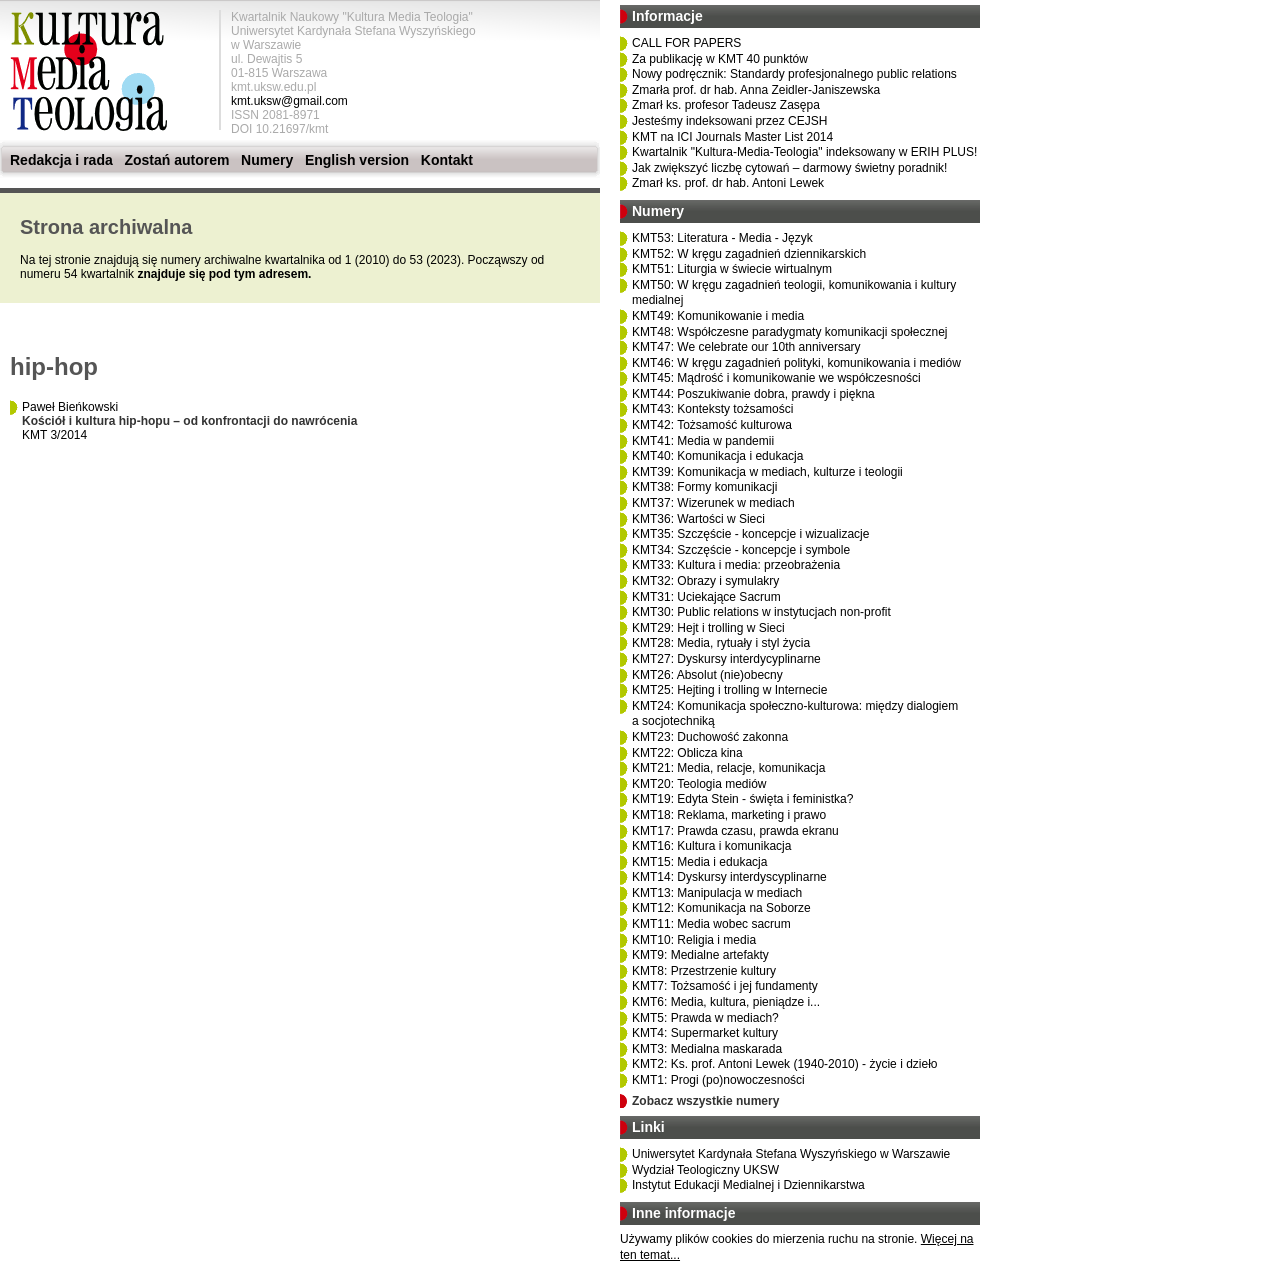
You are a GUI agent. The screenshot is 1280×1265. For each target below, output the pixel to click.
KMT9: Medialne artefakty (700, 955)
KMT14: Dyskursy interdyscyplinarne (729, 877)
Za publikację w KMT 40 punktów (720, 59)
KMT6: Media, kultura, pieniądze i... (726, 1002)
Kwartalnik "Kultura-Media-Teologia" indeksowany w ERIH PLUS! (804, 152)
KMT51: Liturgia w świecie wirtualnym (732, 269)
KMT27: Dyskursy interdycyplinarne (726, 659)
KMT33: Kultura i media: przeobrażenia (736, 565)
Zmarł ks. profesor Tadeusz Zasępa (726, 105)
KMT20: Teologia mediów (699, 784)
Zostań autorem (176, 160)
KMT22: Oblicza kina (687, 753)
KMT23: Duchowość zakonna (710, 737)
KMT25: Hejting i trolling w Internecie (729, 690)
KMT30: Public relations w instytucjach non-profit (761, 612)
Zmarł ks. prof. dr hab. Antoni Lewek (728, 183)
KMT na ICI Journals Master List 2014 (732, 137)
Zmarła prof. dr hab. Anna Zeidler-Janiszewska (756, 90)
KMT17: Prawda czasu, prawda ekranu (735, 831)
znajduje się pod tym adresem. (224, 274)
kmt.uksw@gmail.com (289, 101)
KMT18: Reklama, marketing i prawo (729, 815)
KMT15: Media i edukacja (699, 862)
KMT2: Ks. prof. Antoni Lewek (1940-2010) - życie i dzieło (784, 1064)
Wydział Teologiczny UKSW (705, 1170)
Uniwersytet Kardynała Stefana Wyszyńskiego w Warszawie (791, 1154)
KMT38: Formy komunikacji (704, 487)
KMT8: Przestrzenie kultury (704, 971)
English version (357, 160)
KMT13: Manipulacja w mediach (717, 893)
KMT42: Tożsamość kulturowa (712, 425)
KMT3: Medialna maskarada (707, 1049)
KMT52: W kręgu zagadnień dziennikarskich (749, 254)
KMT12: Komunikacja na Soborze (721, 908)
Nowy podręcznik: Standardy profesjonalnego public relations (794, 74)
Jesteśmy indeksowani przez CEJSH (729, 121)
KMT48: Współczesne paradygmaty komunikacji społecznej (789, 332)
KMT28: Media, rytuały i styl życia (721, 643)
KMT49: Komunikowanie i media (718, 316)
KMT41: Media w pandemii (703, 441)
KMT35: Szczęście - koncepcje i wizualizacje (750, 534)
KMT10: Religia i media (694, 940)
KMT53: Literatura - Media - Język (722, 238)
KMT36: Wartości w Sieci (698, 519)
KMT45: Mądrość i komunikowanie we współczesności (776, 378)
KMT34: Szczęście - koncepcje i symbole (741, 550)
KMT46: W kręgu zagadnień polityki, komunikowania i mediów (796, 363)
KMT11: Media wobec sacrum (711, 924)
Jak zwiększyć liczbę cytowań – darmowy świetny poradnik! (789, 168)
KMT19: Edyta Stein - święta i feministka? (742, 799)
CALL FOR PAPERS (686, 43)
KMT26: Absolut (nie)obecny (707, 675)
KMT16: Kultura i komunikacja (711, 846)
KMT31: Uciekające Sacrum (706, 597)
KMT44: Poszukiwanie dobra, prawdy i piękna (753, 394)
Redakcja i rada (61, 160)
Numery (267, 160)
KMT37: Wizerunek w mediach (713, 503)
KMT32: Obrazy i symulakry (705, 581)
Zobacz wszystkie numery (705, 1101)
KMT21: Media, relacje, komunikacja (728, 768)
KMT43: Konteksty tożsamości (712, 409)
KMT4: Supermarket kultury (705, 1033)
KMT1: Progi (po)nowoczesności (718, 1080)
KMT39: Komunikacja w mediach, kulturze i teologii (767, 472)
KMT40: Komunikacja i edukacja (717, 456)
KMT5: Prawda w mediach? (705, 1018)
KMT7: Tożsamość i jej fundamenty (725, 986)
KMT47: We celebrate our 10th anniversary (746, 347)
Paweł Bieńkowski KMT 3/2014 (189, 421)
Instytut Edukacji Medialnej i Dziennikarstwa (748, 1185)
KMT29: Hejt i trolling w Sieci (708, 628)
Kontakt (447, 160)
